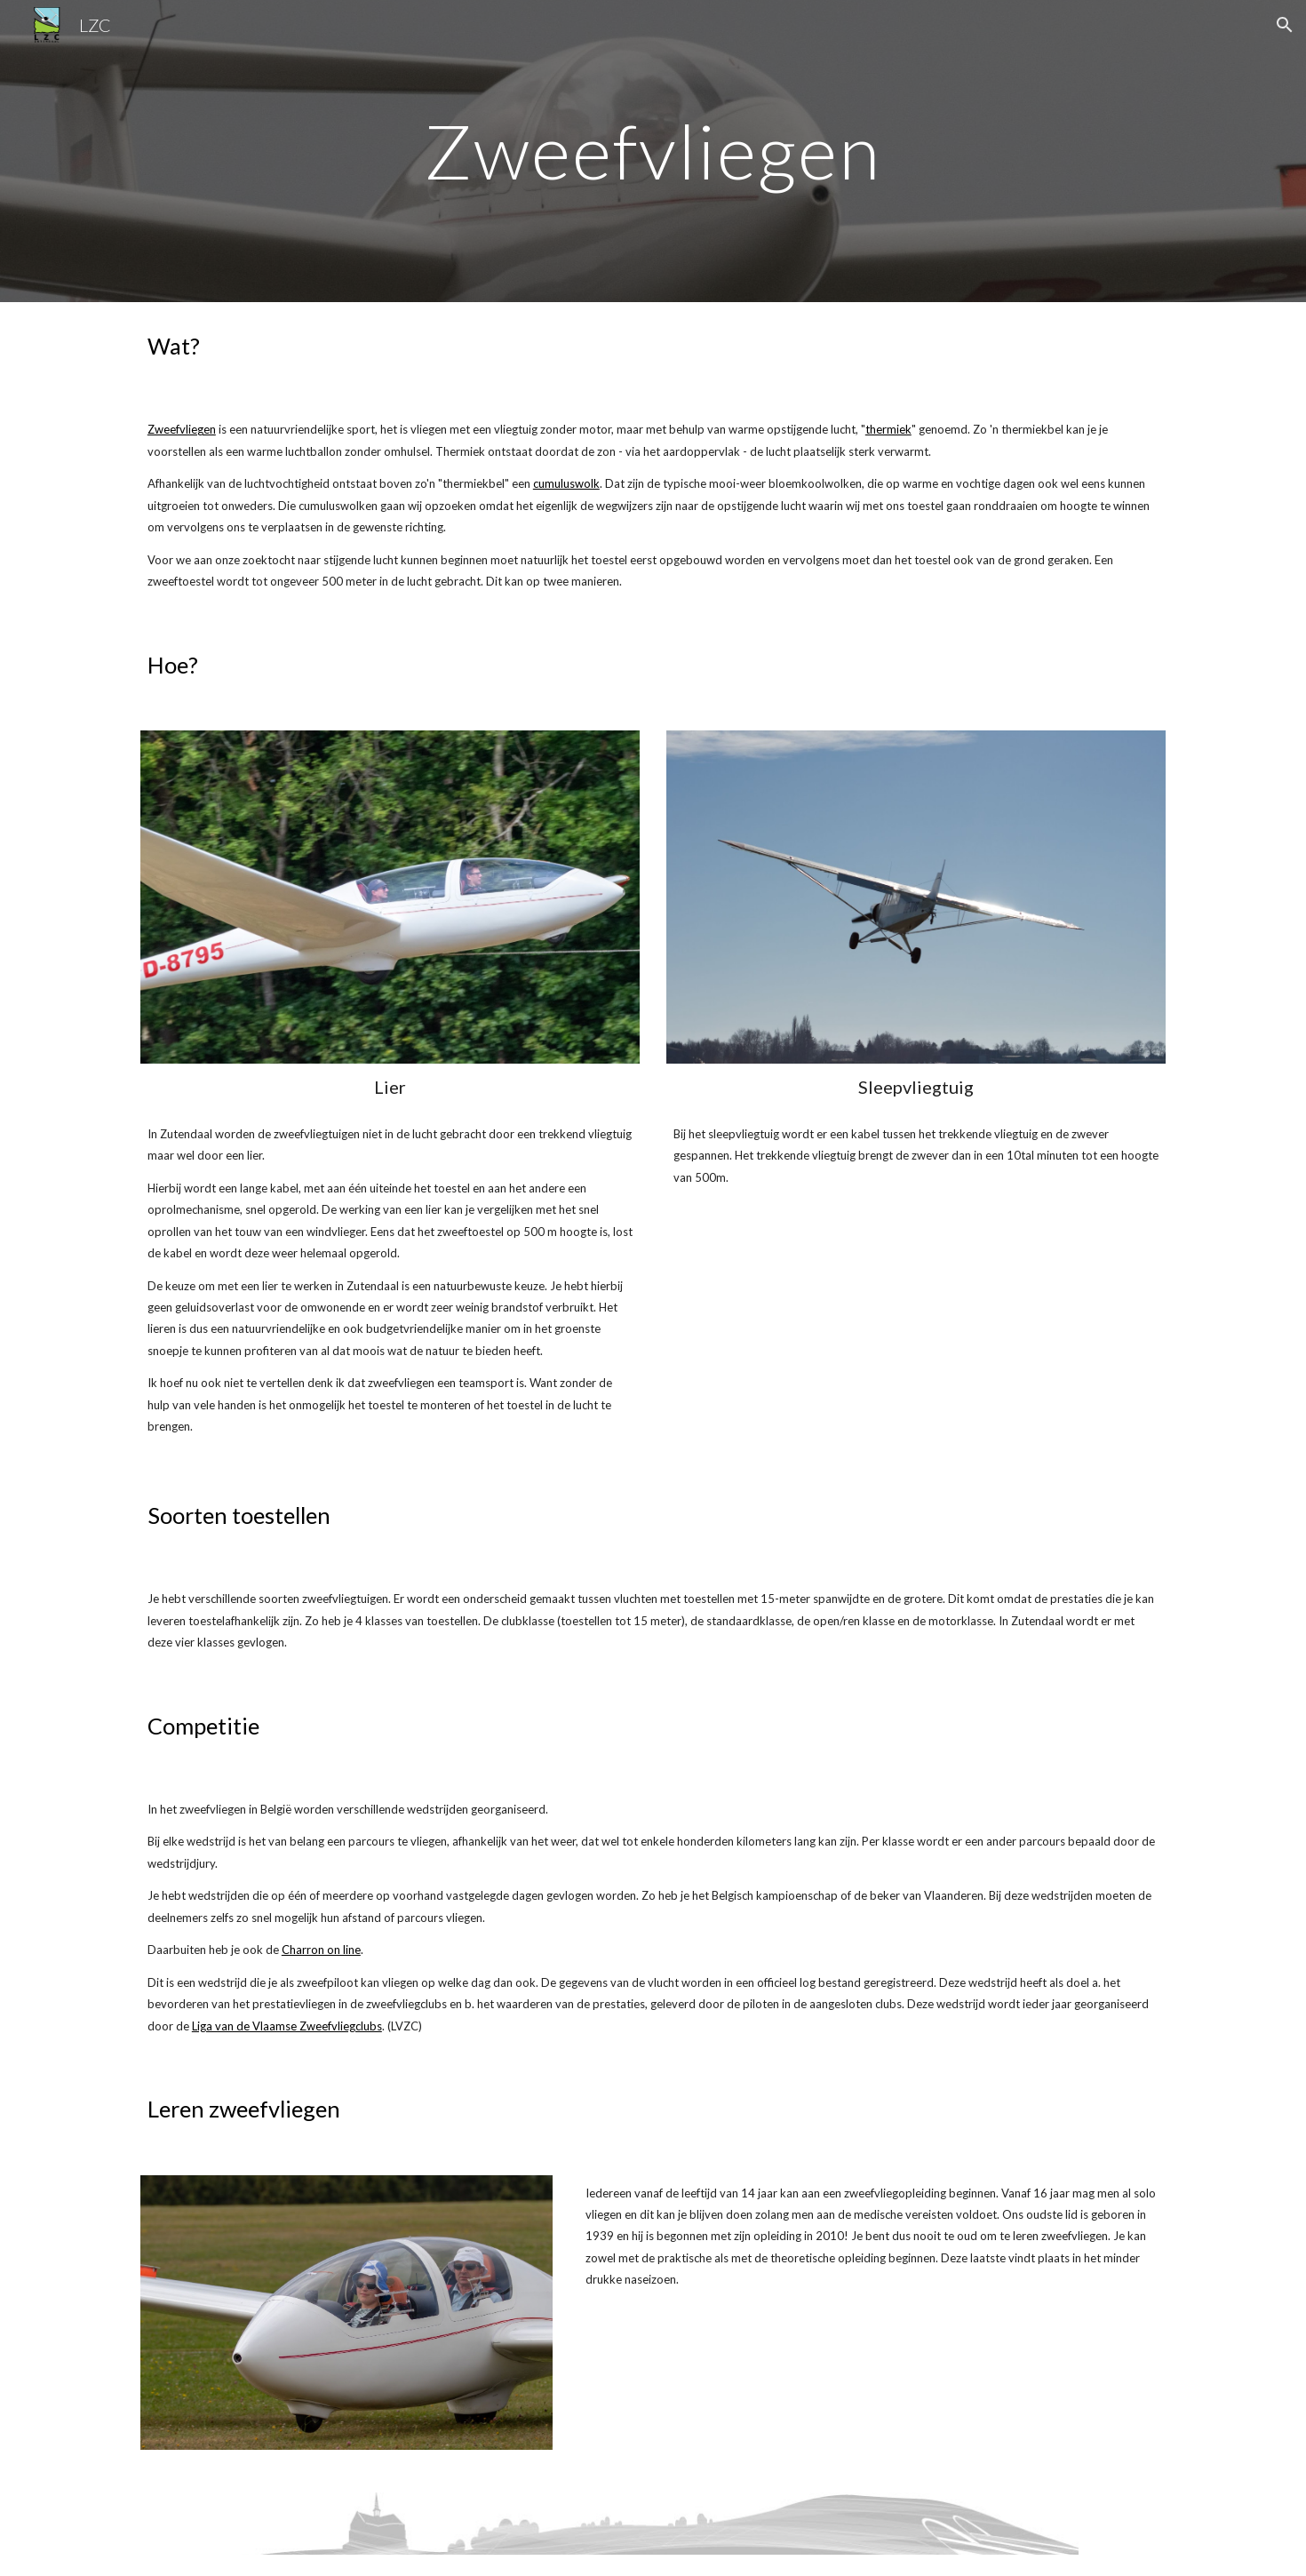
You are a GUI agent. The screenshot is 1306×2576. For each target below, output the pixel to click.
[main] (653, 150)
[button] (1284, 25)
